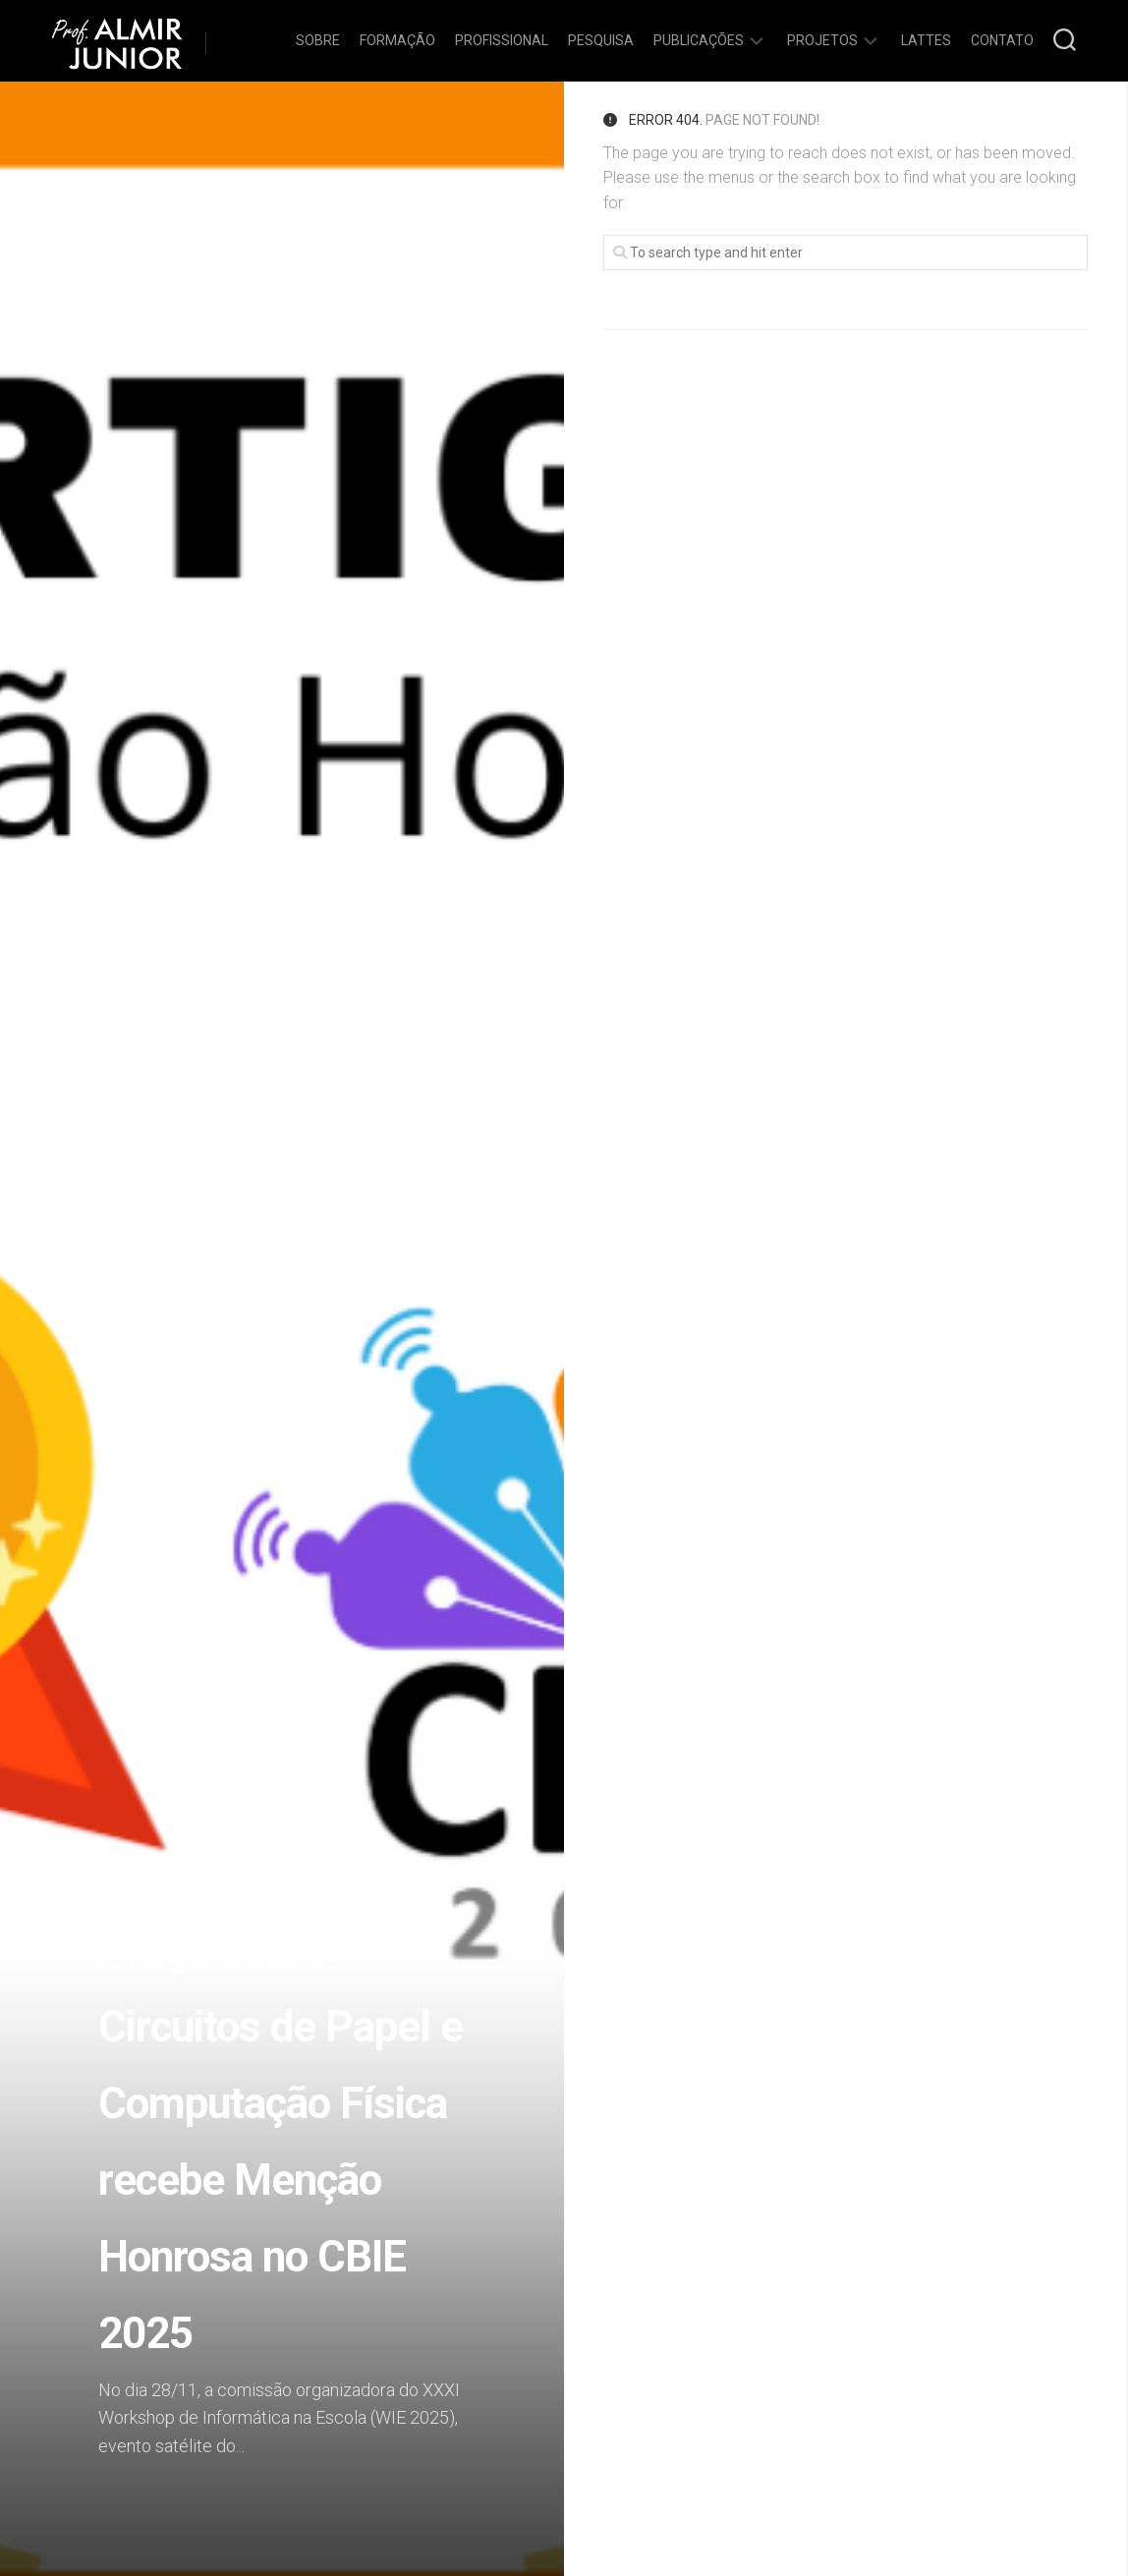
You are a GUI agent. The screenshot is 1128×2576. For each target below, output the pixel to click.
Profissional (501, 40)
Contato (1002, 40)
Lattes (926, 40)
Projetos (822, 40)
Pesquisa (601, 40)
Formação (397, 40)
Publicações (698, 40)
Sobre (318, 40)
